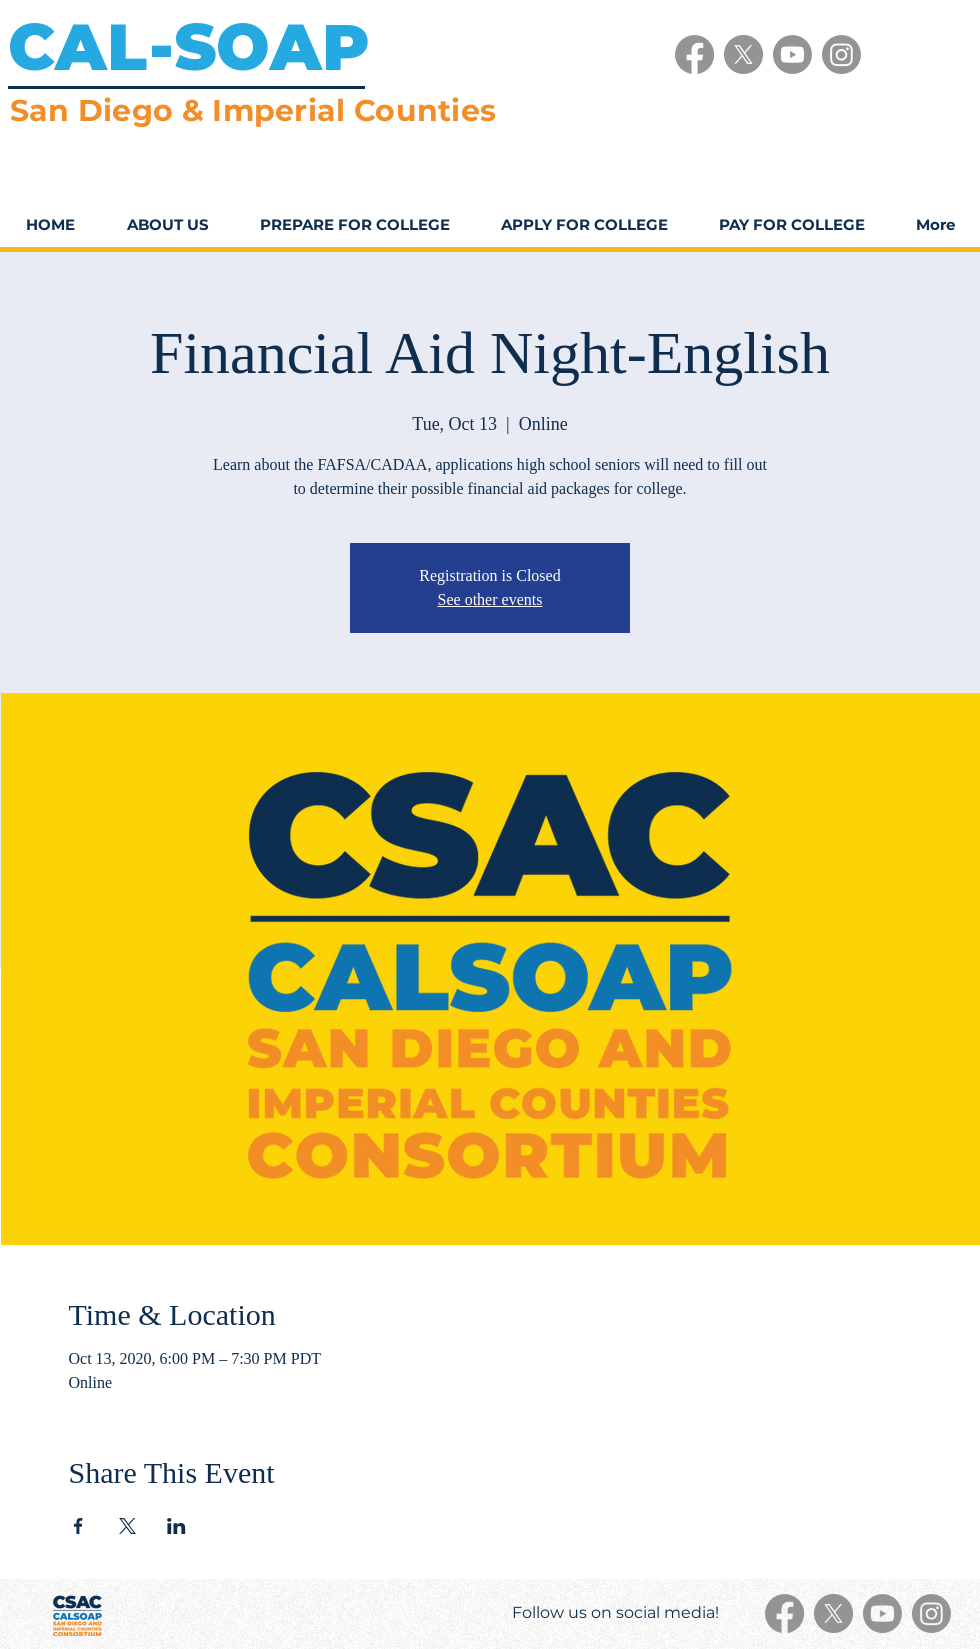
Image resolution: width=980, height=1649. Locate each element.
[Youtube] (792, 54)
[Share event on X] (127, 1526)
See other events (490, 599)
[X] (743, 54)
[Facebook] (694, 54)
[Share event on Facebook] (78, 1526)
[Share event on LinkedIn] (176, 1526)
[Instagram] (841, 54)
